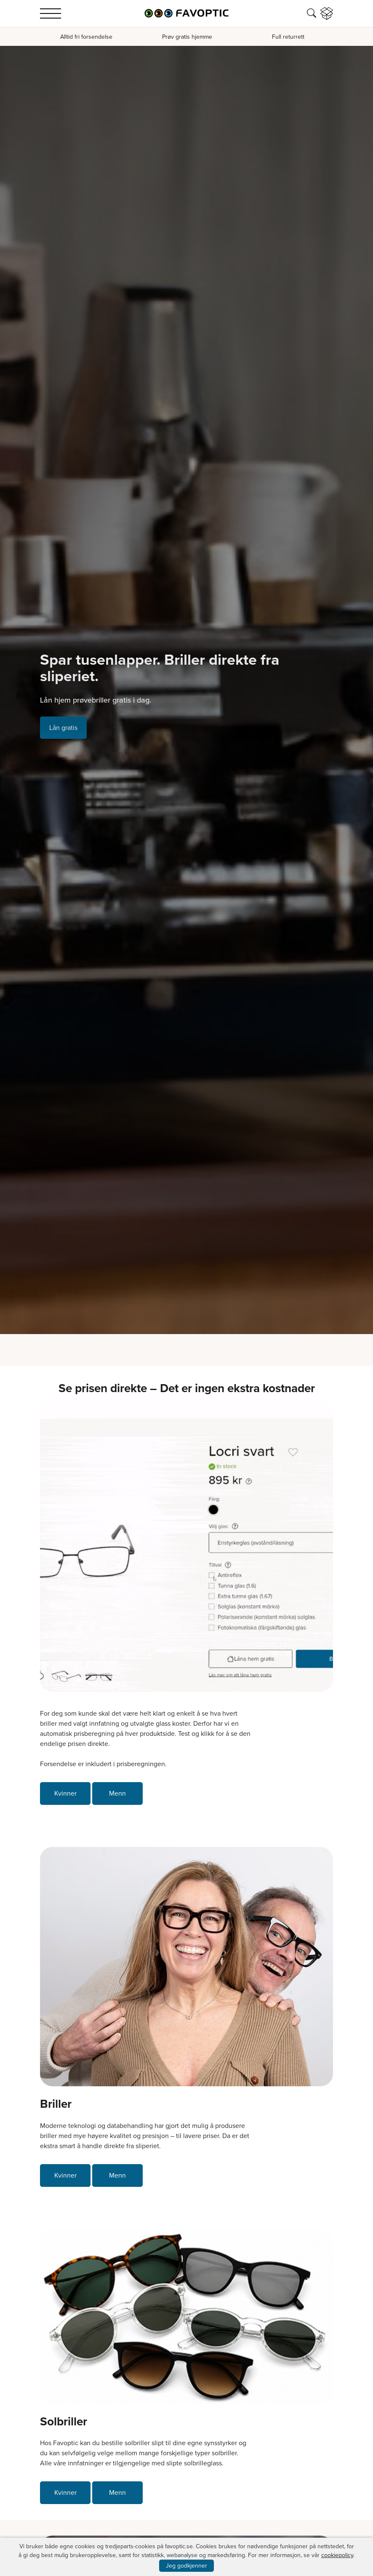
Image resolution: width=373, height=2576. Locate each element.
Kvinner (65, 1793)
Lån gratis (63, 727)
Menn (117, 1793)
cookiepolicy (337, 2555)
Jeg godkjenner (186, 2565)
